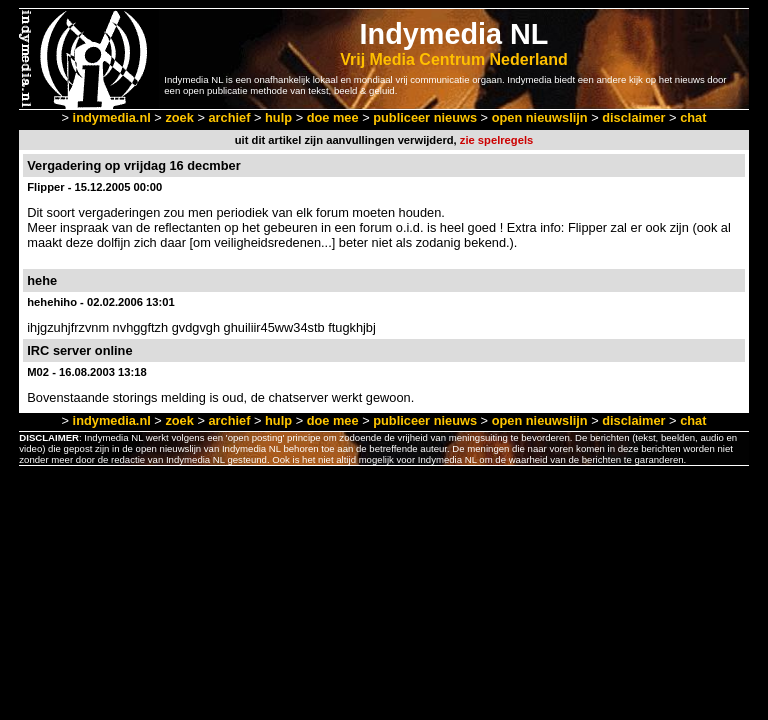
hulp (278, 117)
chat (693, 117)
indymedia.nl (112, 117)
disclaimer (633, 117)
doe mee (333, 117)
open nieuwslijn (540, 117)
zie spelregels (496, 140)
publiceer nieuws (425, 117)
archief (229, 117)
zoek (179, 117)
